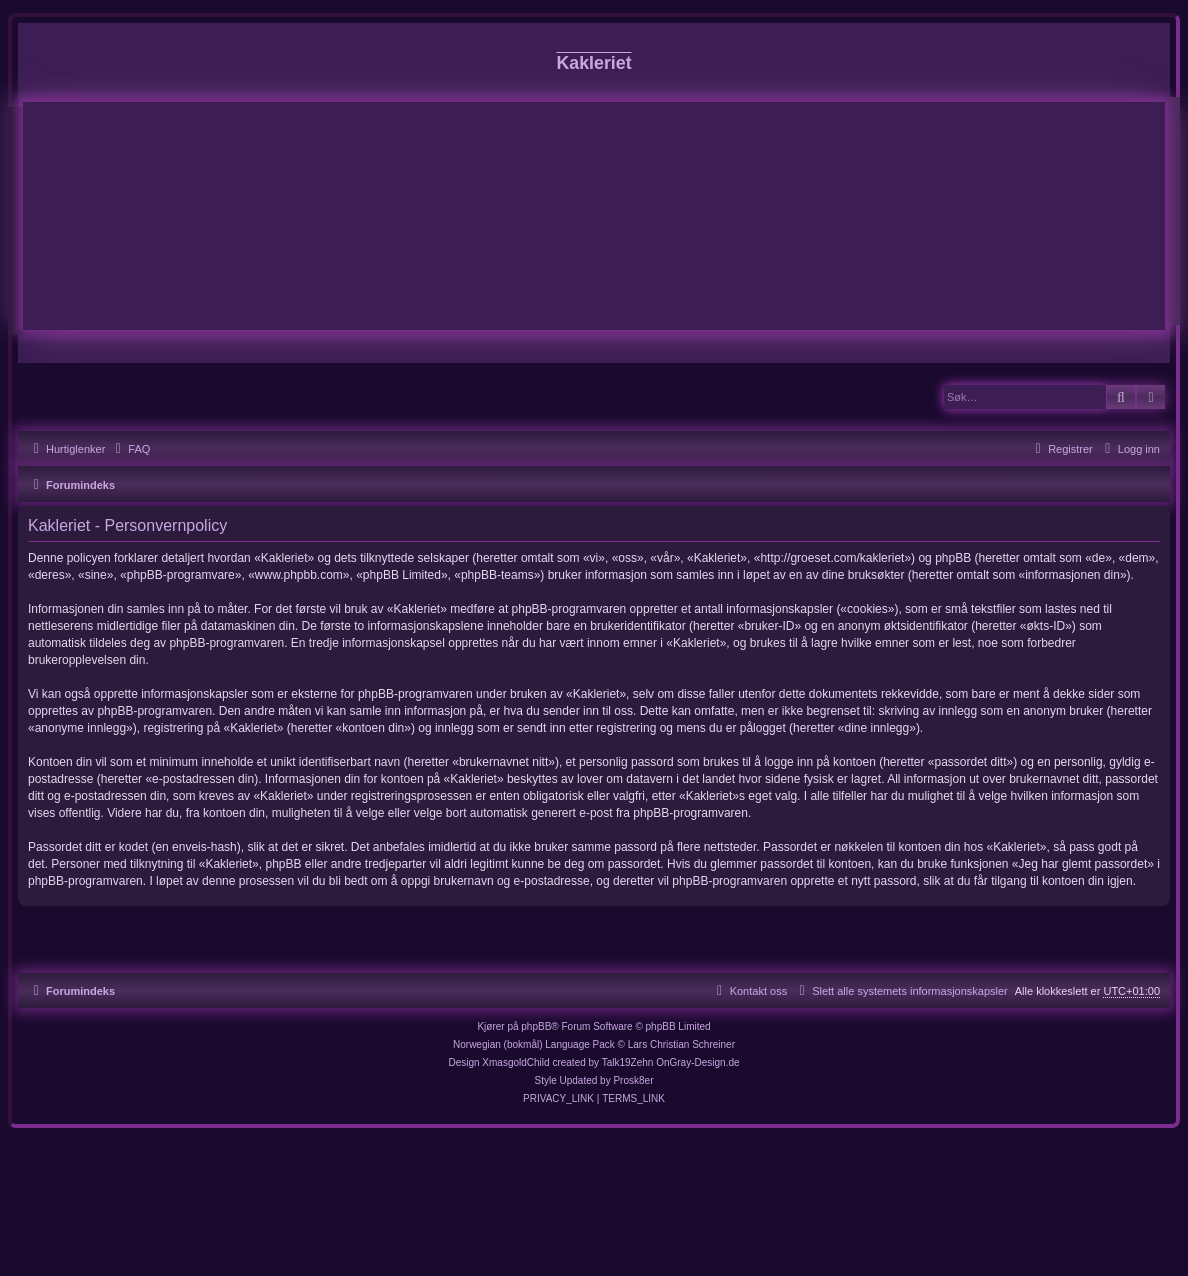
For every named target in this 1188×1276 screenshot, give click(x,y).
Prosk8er (633, 1080)
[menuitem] (130, 449)
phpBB (536, 1026)
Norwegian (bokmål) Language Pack (534, 1044)
